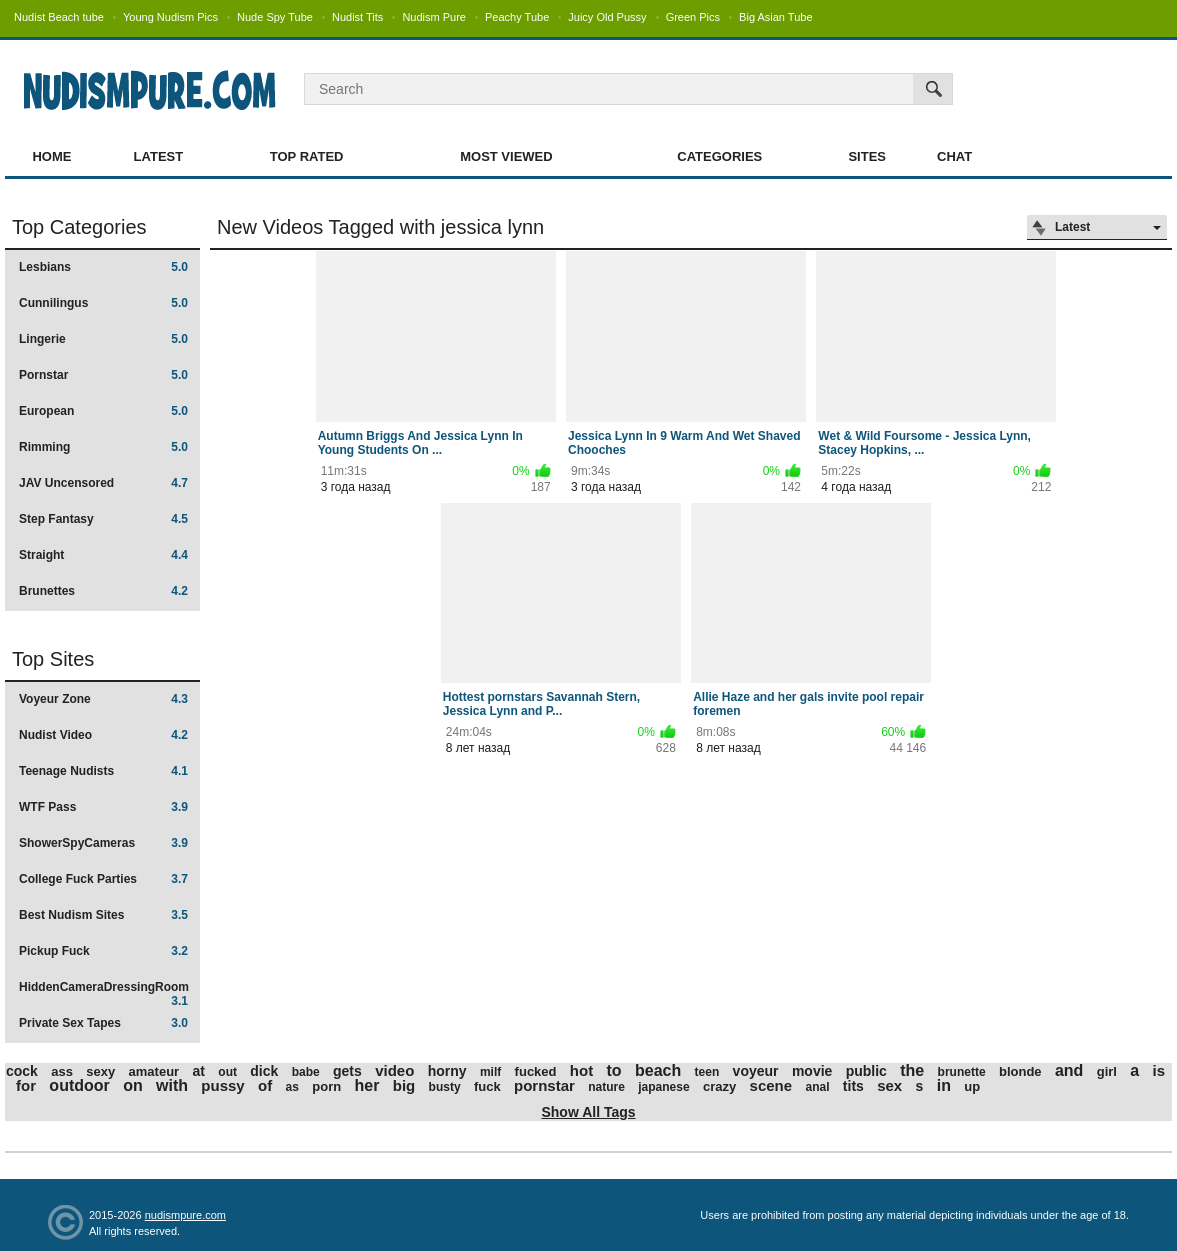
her (367, 1085)
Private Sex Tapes (103, 1023)
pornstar (544, 1085)
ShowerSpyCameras (103, 843)
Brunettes (103, 591)
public (866, 1071)
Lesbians (103, 267)
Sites (867, 156)
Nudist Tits (357, 17)
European (103, 411)
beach (658, 1070)
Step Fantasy (103, 519)
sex (889, 1085)
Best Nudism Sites (103, 915)
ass (62, 1071)
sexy (100, 1071)
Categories (719, 156)
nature (606, 1087)
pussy (222, 1085)
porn (326, 1086)
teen (707, 1072)
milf (490, 1072)
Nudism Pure (434, 17)
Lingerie (103, 339)
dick (264, 1071)
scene (771, 1085)
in (944, 1085)
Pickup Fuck (103, 951)
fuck (487, 1086)
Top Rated (307, 156)
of (265, 1085)
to (614, 1070)
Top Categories (79, 227)
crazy (719, 1086)
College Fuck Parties (103, 879)
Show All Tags (588, 1112)
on (133, 1085)
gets (347, 1071)
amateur (154, 1071)
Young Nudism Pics (170, 17)
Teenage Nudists (103, 771)
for (26, 1085)
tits (853, 1086)
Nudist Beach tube (59, 17)
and (1069, 1070)
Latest (159, 156)
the (912, 1070)
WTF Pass (103, 807)
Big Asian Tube (775, 17)
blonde (1020, 1071)
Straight (103, 555)
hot (581, 1070)
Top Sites (53, 659)
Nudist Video (103, 735)
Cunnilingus (103, 303)
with (172, 1085)
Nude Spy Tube (275, 17)
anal (817, 1087)
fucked (536, 1071)
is (1159, 1070)
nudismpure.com (185, 1215)
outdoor (79, 1085)
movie (812, 1071)
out (227, 1072)
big (404, 1085)
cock (22, 1071)
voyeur (756, 1071)
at (199, 1071)
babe (306, 1072)
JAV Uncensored (103, 483)
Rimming (103, 447)
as (292, 1087)
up (972, 1086)
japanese (663, 1087)
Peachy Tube (517, 17)
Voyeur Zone (103, 699)
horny (447, 1071)
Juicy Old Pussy (607, 17)
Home (51, 156)
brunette (962, 1072)
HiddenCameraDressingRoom (104, 993)
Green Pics (693, 17)
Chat (954, 156)
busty (445, 1087)
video (394, 1070)
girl (1107, 1071)
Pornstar (103, 375)
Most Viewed (506, 156)
